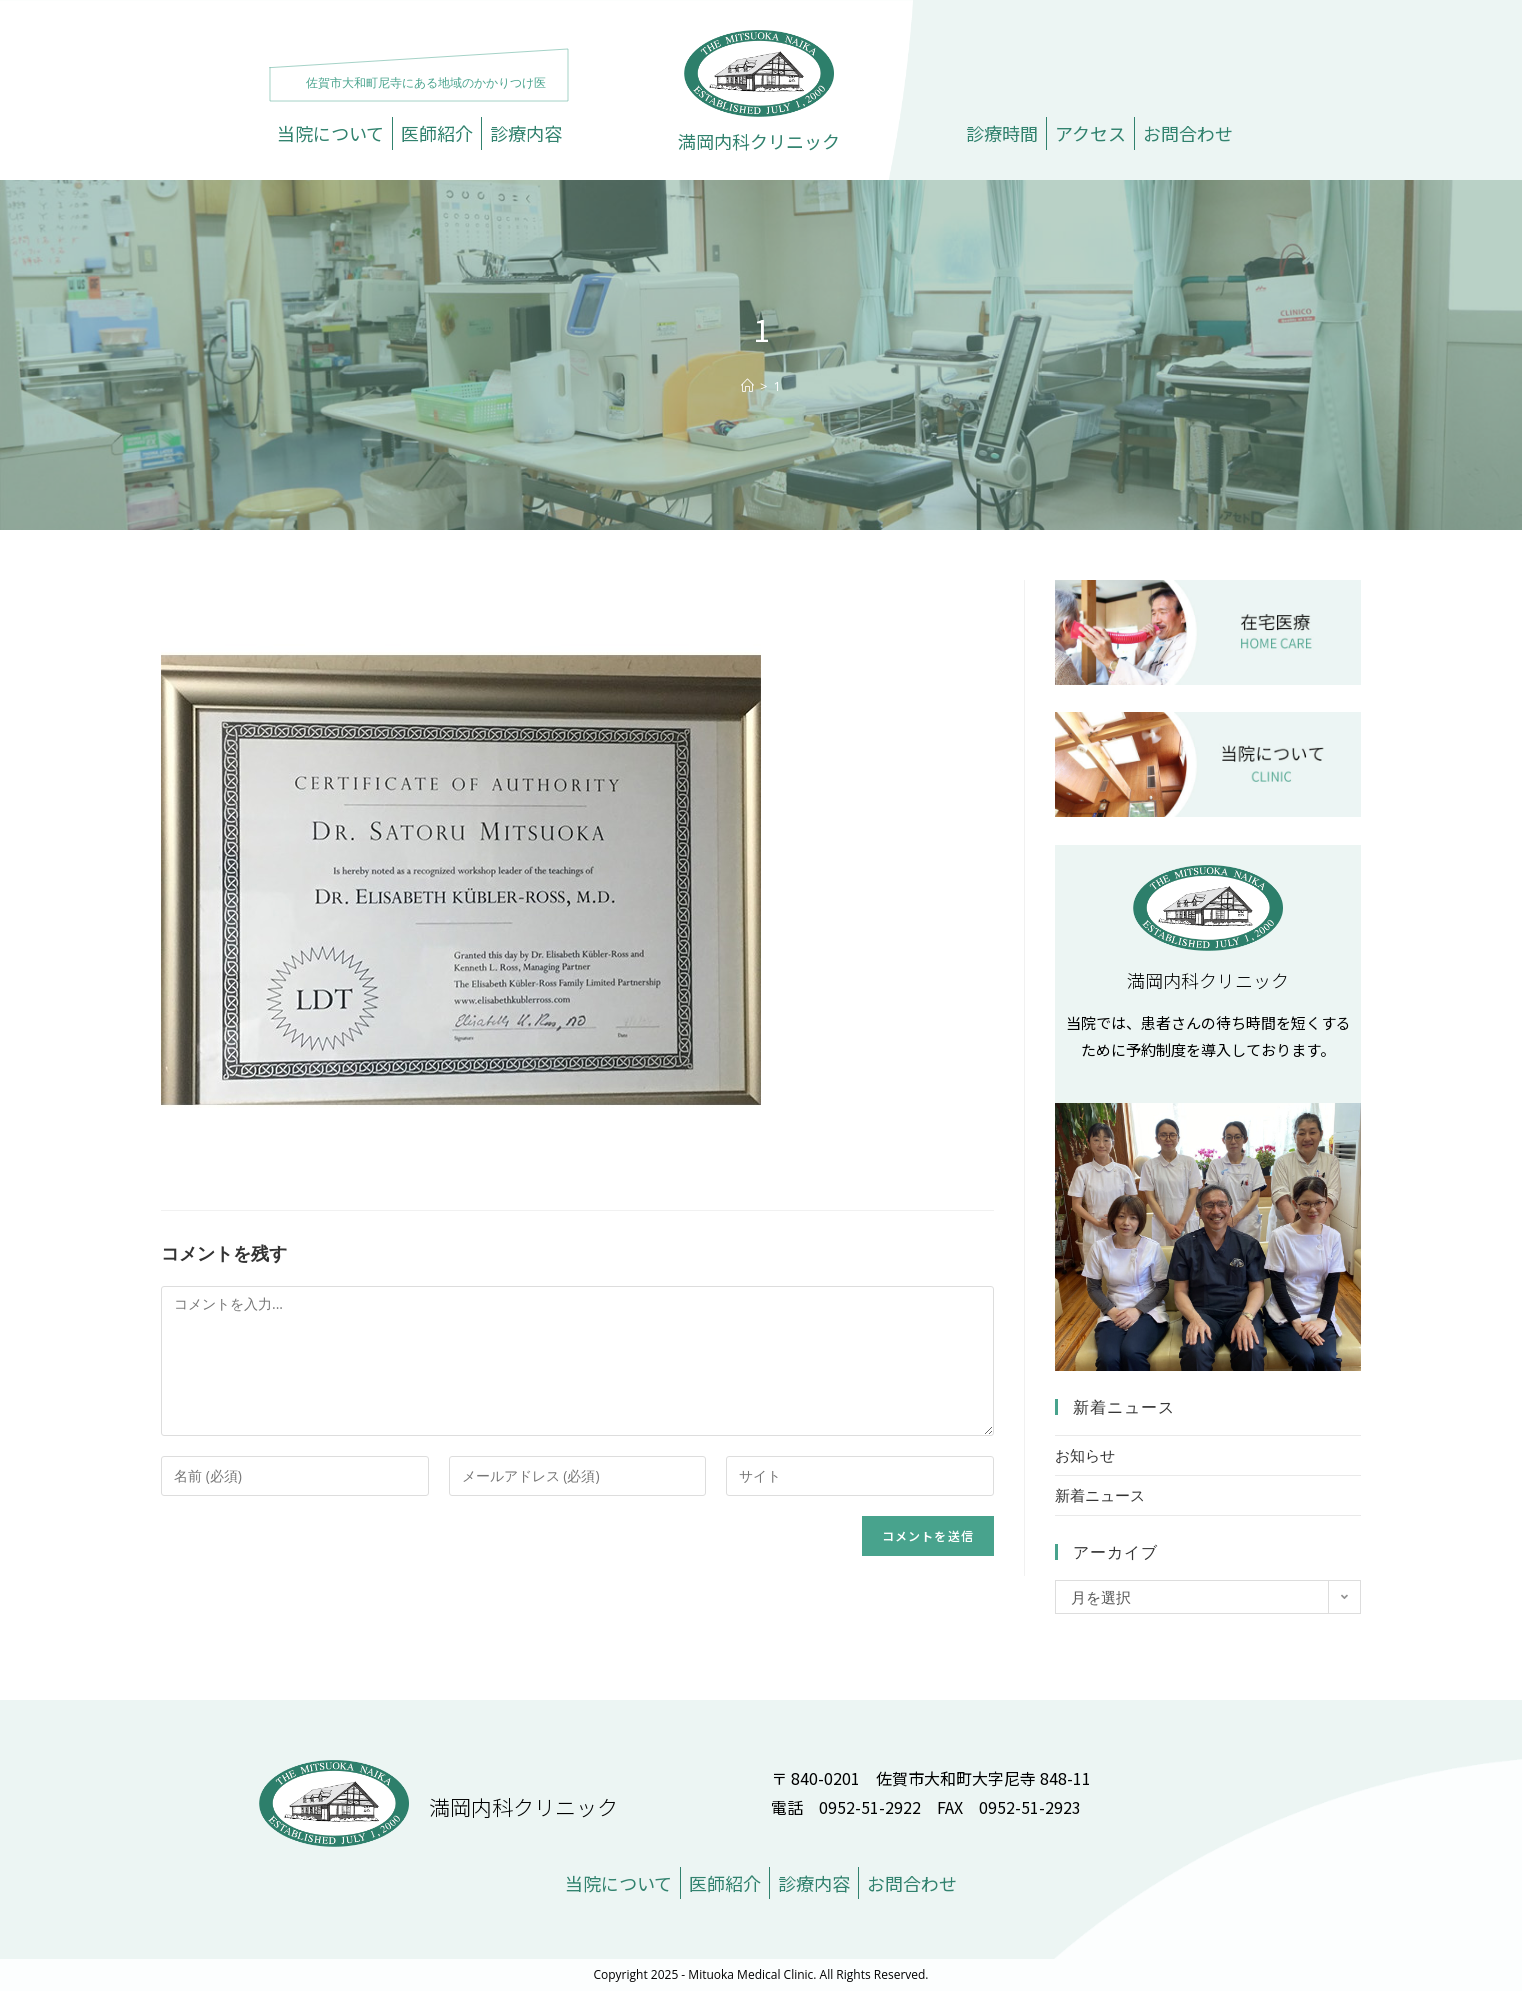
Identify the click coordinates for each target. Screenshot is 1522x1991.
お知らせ (1085, 1455)
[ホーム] (747, 386)
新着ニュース (1100, 1495)
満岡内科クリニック (759, 141)
